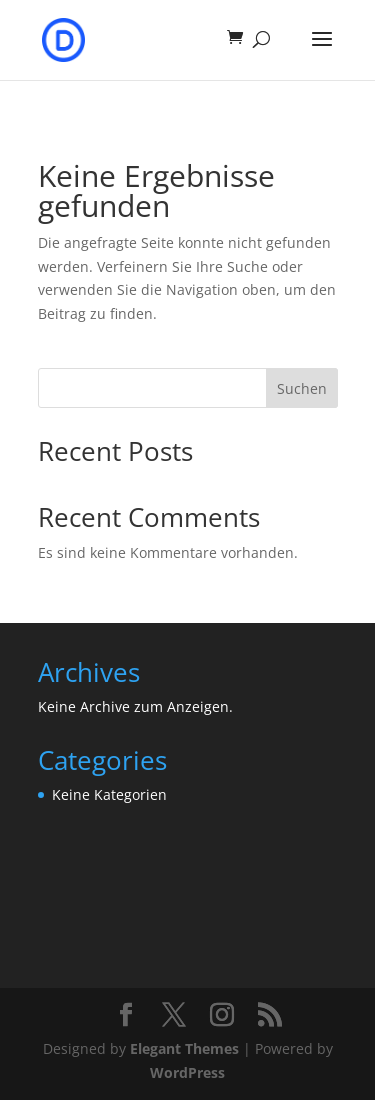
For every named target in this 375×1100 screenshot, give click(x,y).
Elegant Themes (184, 1048)
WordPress (187, 1072)
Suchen (302, 388)
